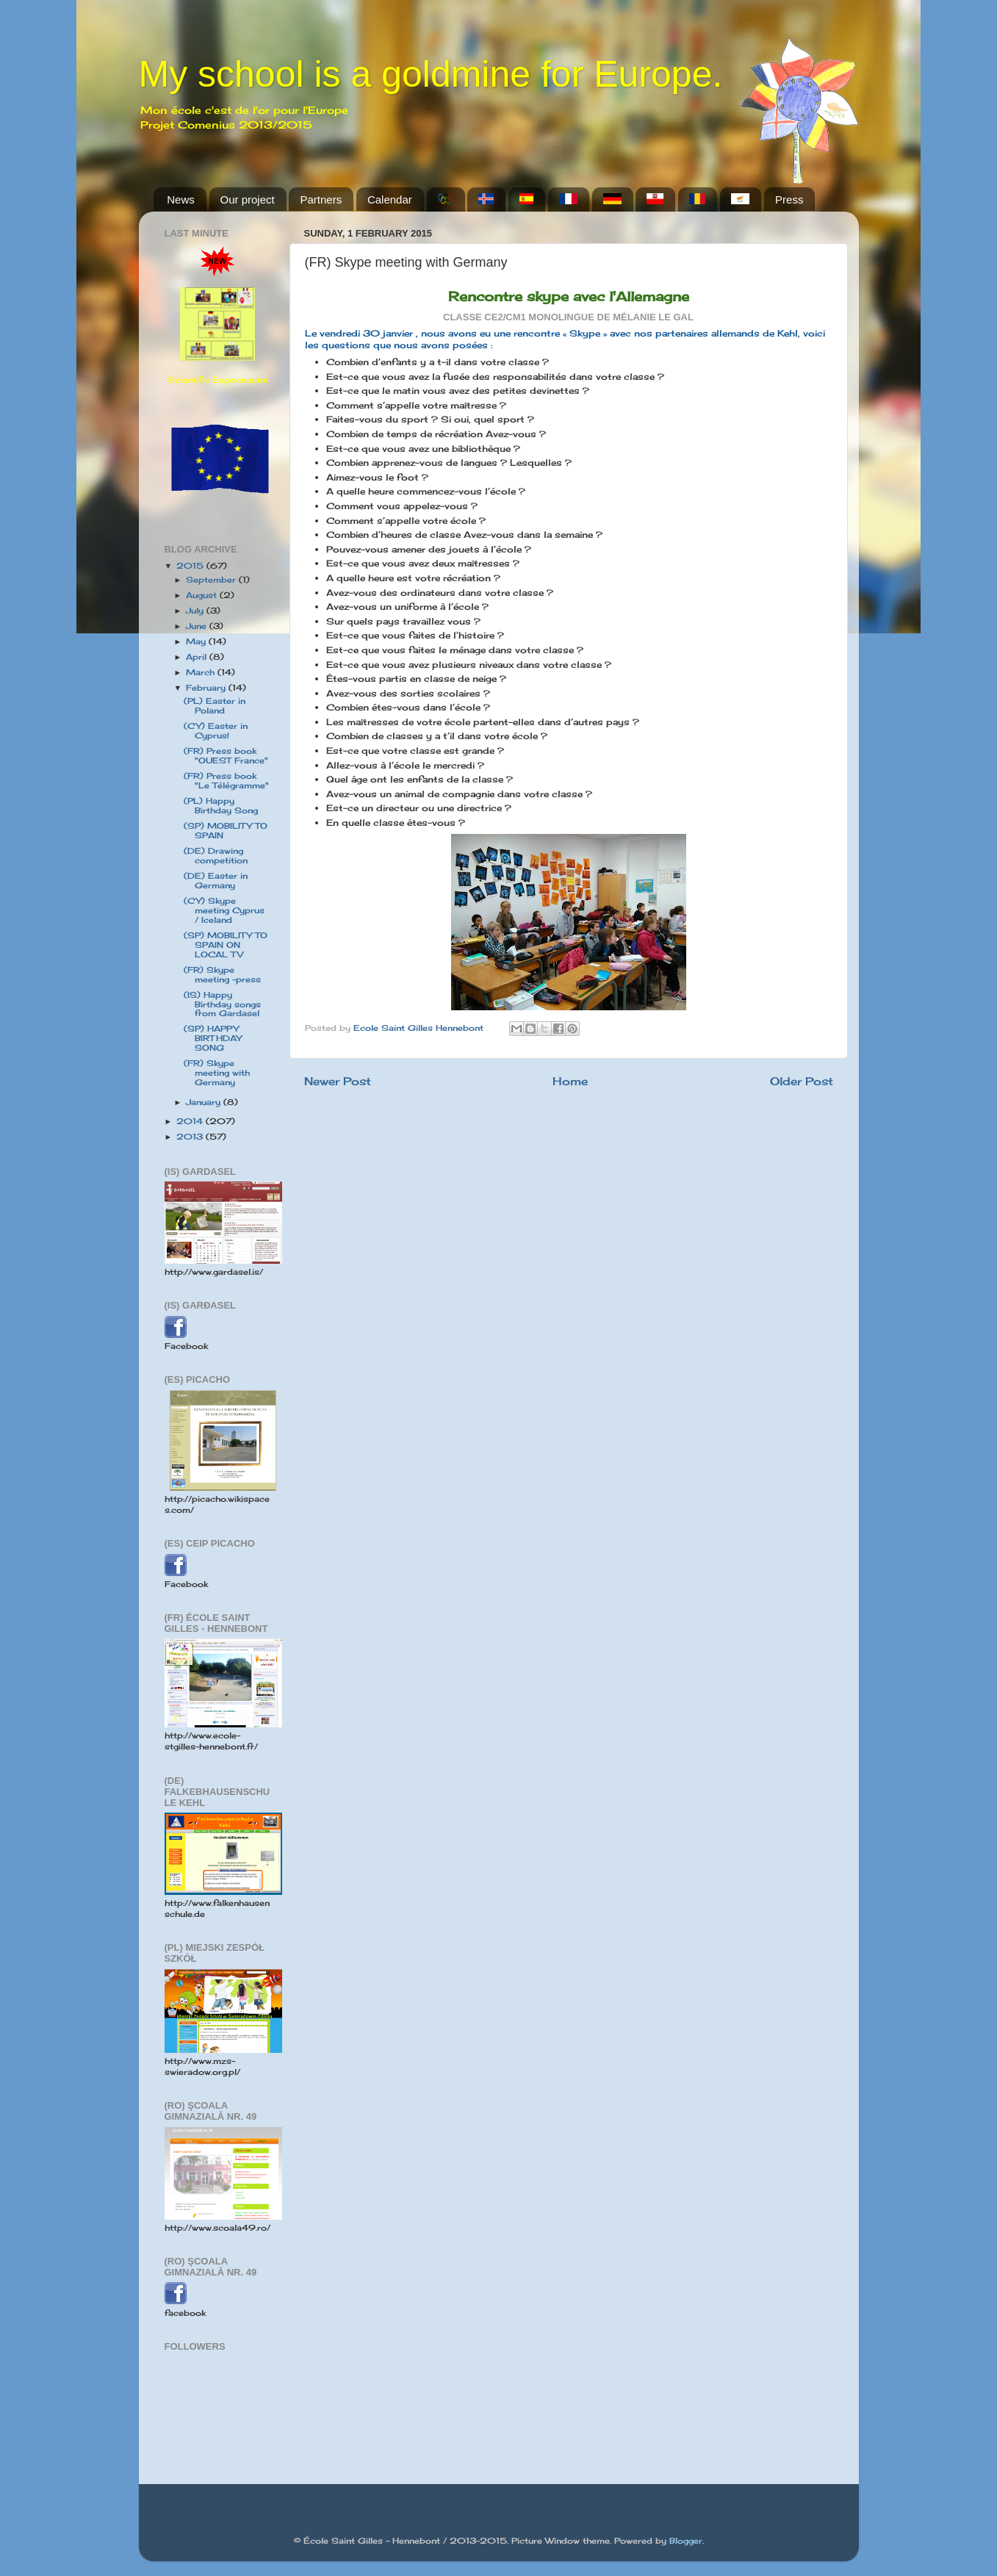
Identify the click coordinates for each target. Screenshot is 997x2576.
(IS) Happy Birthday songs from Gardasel (222, 1004)
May (197, 641)
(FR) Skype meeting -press (222, 975)
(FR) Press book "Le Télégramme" (226, 781)
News (181, 199)
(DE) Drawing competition (216, 856)
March (201, 672)
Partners (321, 199)
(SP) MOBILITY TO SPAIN (225, 831)
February (207, 688)
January (204, 1102)
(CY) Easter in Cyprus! (216, 731)
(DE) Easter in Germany (216, 881)
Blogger (685, 2541)
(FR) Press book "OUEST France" (226, 756)
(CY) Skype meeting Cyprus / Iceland (224, 910)
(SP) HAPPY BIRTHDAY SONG (213, 1038)
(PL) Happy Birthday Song (221, 806)
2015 (191, 566)
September (212, 580)
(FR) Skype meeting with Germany (217, 1072)
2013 (191, 1137)
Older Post (801, 1081)
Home (570, 1081)
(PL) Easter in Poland (214, 706)
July (196, 610)
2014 (191, 1121)
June (197, 626)
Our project (247, 199)
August (203, 595)
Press (789, 199)
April (197, 657)
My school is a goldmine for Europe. (431, 74)
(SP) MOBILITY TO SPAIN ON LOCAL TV (225, 945)
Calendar (389, 199)
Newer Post (337, 1081)
